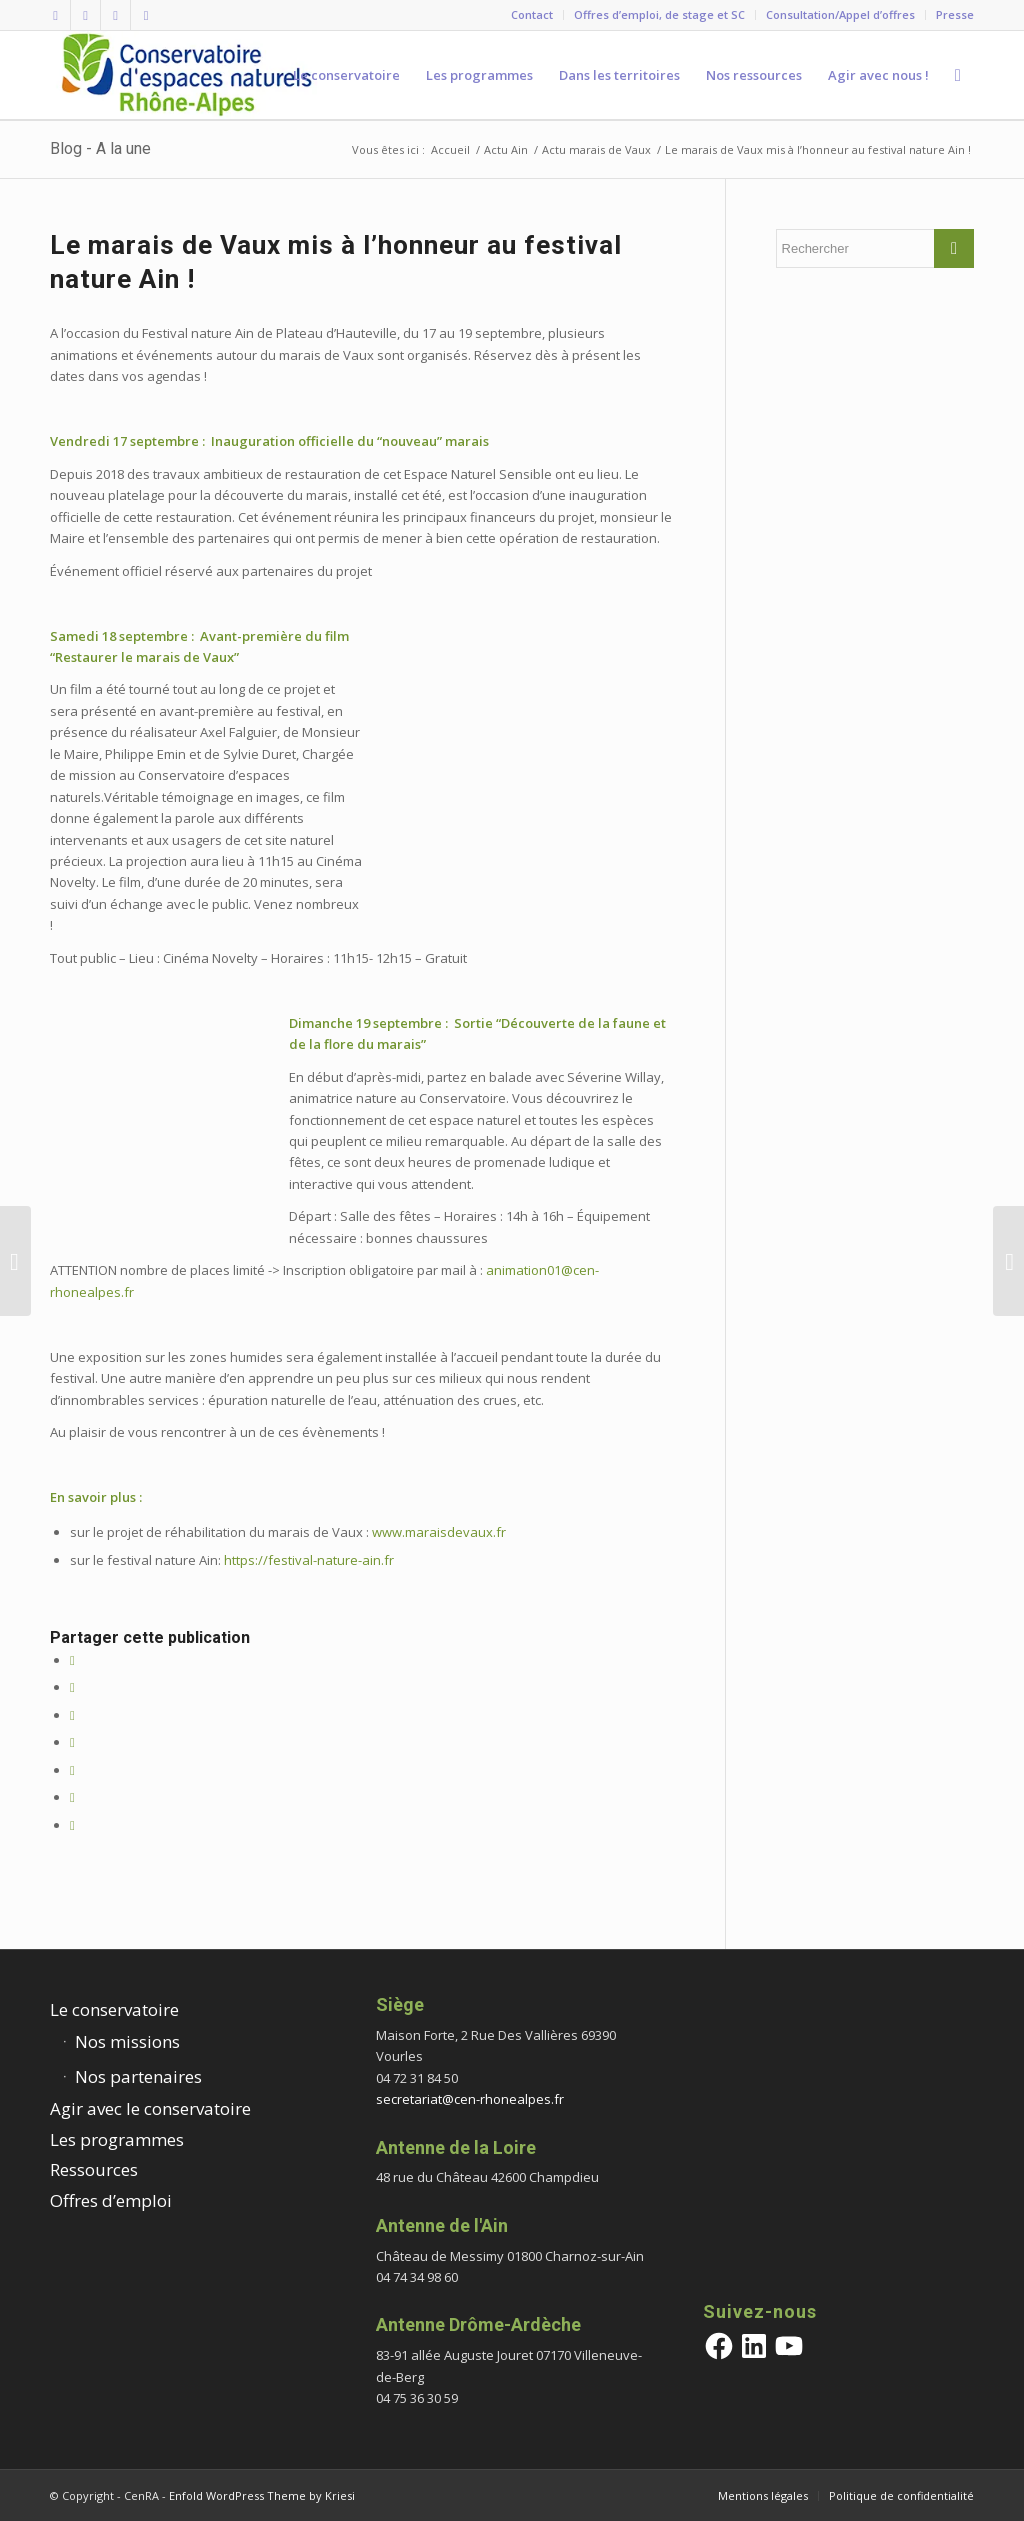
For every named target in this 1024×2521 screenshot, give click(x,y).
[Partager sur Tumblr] (72, 1797)
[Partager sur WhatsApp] (72, 1742)
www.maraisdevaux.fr (439, 1532)
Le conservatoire (114, 2009)
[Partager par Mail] (72, 1825)
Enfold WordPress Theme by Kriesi (262, 2495)
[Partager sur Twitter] (72, 1687)
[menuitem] (532, 15)
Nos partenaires (138, 2076)
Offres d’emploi (111, 2200)
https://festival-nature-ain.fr (309, 1560)
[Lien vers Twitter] (85, 15)
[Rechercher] (958, 75)
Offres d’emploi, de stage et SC (659, 14)
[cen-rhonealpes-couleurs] (185, 75)
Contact (532, 14)
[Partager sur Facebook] (72, 1660)
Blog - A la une (100, 148)
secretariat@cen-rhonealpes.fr (470, 2099)
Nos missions (127, 2041)
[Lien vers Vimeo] (115, 15)
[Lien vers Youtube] (146, 15)
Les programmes (117, 2139)
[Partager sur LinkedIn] (72, 1770)
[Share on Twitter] (72, 1715)
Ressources (94, 2169)
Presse (955, 14)
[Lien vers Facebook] (55, 15)
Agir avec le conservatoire (150, 2108)
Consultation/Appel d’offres (840, 14)
